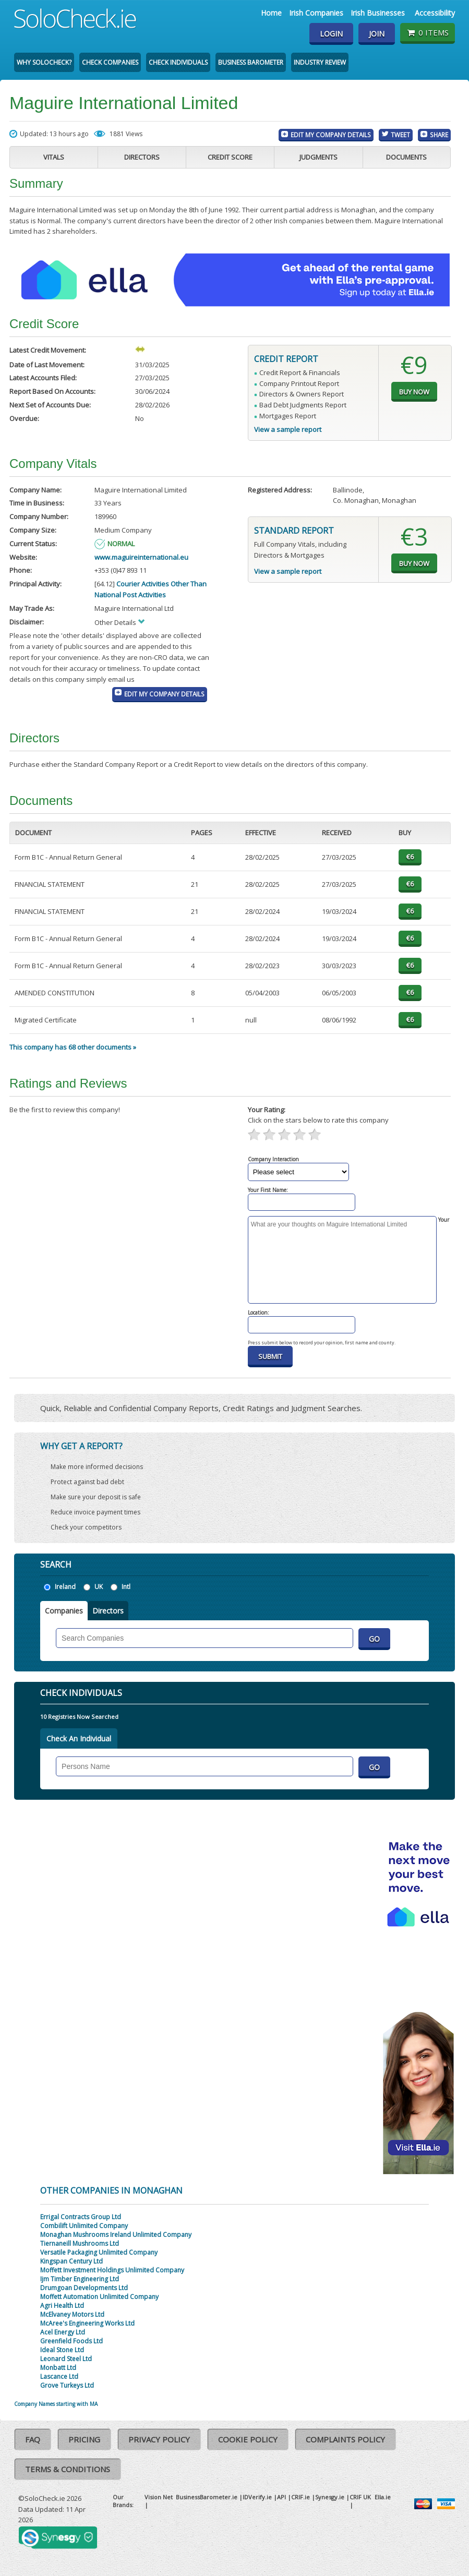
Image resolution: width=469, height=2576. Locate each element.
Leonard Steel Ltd (66, 2358)
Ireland (65, 1586)
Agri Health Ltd (62, 2305)
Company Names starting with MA (56, 2404)
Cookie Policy (248, 2439)
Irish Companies (316, 13)
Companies (64, 1611)
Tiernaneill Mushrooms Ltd (79, 2243)
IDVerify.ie (257, 2497)
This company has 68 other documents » (72, 1047)
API (281, 2497)
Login (331, 34)
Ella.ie (383, 2497)
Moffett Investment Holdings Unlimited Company (112, 2270)
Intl (126, 1586)
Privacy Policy (159, 2439)
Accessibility (435, 13)
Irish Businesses (378, 13)
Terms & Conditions (67, 2469)
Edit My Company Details (331, 134)
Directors (142, 157)
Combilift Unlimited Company (84, 2225)
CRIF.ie (300, 2497)
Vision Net (159, 2497)
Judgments (318, 157)
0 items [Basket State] (427, 32)
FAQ (32, 2439)
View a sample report (287, 429)
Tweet (400, 134)
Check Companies (110, 62)
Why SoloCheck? (44, 62)
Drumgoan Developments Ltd (84, 2287)
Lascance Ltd (59, 2376)
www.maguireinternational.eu (141, 557)
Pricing (84, 2439)
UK (98, 1586)
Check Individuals (178, 62)
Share (439, 134)
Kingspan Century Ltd (71, 2261)
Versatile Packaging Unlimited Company (99, 2252)
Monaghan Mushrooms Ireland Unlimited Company (115, 2234)
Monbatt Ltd (58, 2367)
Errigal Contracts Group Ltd (80, 2216)
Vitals (53, 157)
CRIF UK (360, 2497)
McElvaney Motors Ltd (72, 2314)
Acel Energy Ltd (62, 2332)
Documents (406, 157)
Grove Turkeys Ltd (67, 2385)
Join (376, 34)
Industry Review (320, 62)
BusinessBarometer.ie (206, 2497)
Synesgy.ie (329, 2497)
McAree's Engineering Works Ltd (87, 2323)
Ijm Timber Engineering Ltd (79, 2278)
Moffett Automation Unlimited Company (99, 2296)
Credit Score (230, 157)
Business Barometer (250, 62)
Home (271, 13)
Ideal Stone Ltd (62, 2349)
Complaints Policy (345, 2439)
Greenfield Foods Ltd (71, 2341)
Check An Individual (78, 1738)
